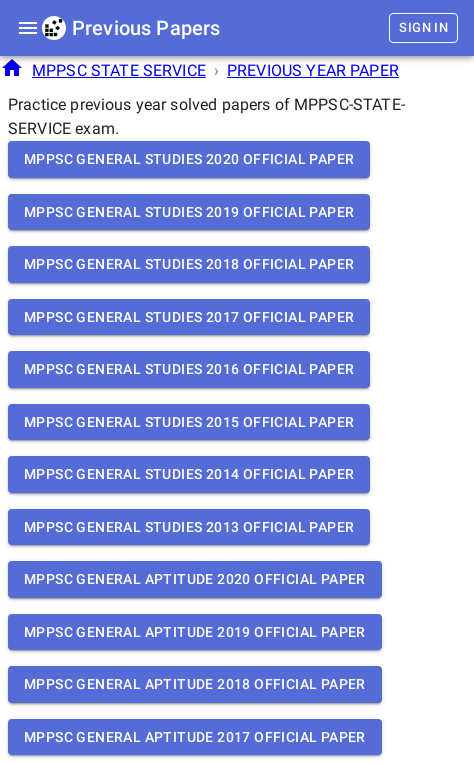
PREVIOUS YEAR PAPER (313, 70)
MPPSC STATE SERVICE (119, 70)
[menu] (28, 28)
